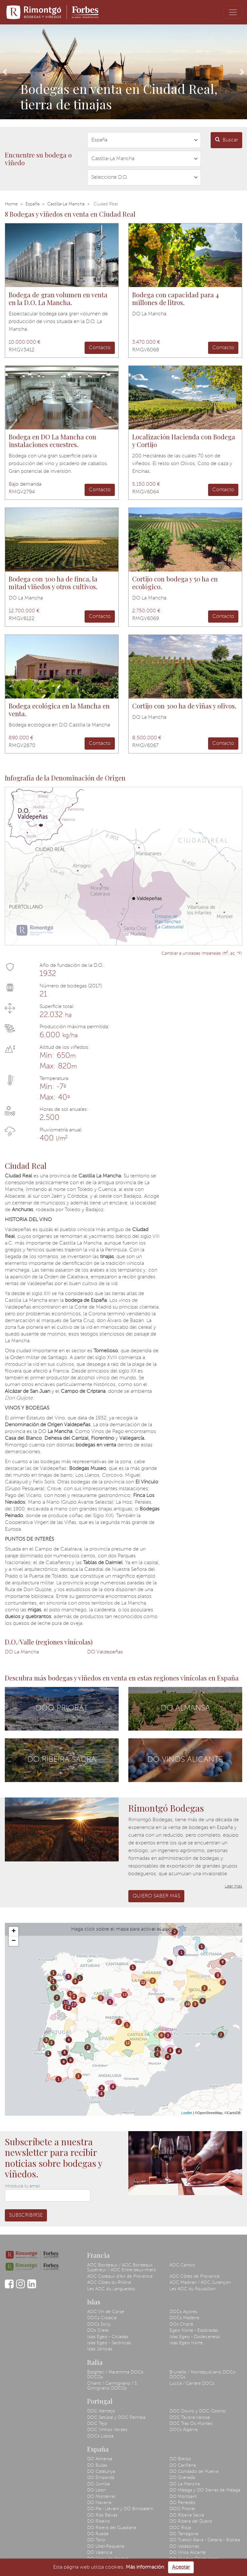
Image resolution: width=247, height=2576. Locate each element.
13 (65, 2003)
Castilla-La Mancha (66, 204)
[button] (5, 71)
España (32, 204)
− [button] (14, 1941)
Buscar (226, 140)
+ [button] (14, 1931)
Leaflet (186, 2113)
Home (11, 204)
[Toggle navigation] (233, 12)
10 (187, 2004)
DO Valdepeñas (105, 1652)
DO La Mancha (22, 1652)
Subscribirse (26, 2215)
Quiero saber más (156, 1896)
